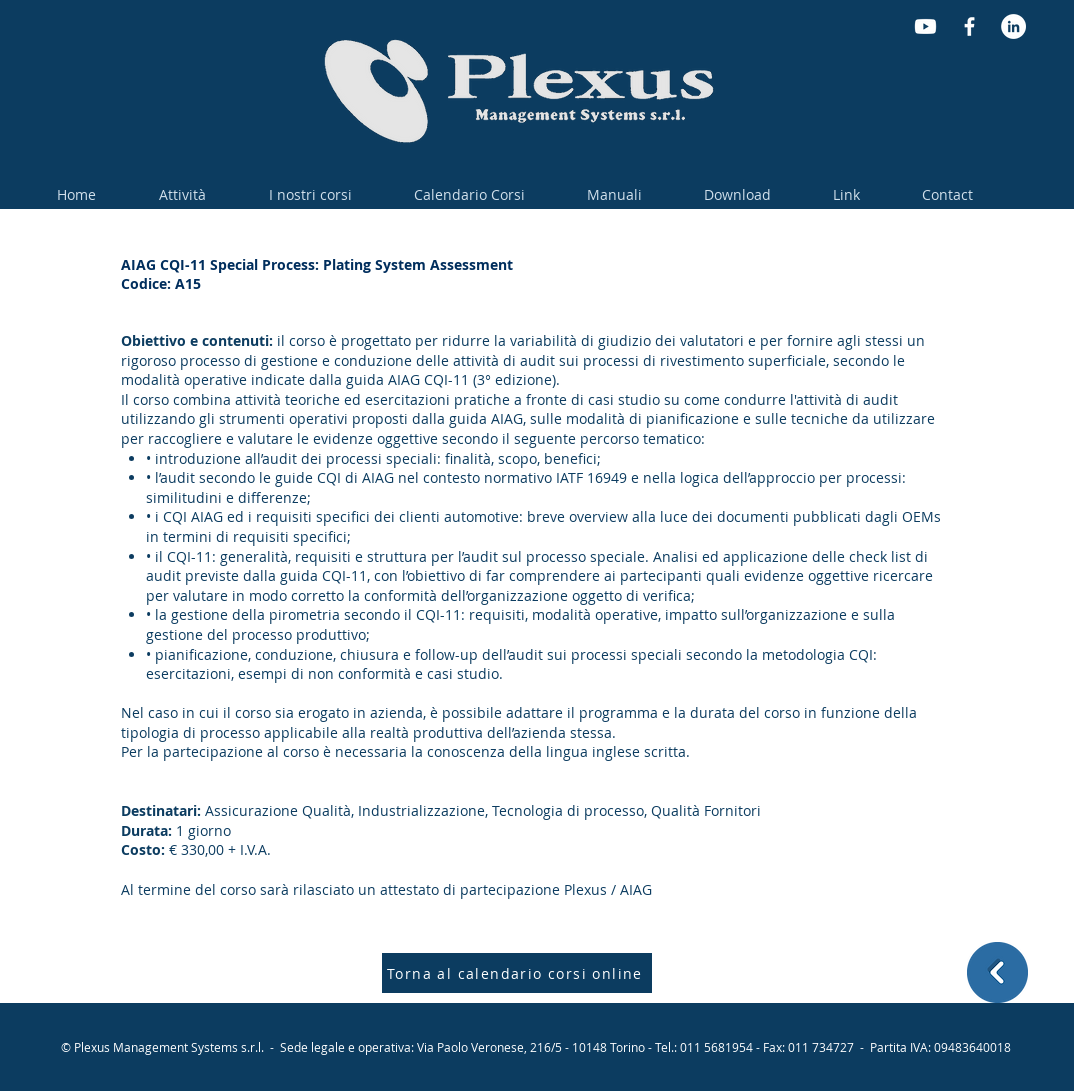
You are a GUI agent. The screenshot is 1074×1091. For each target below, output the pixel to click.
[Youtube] (925, 26)
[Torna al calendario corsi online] (517, 973)
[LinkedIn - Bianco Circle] (1013, 26)
